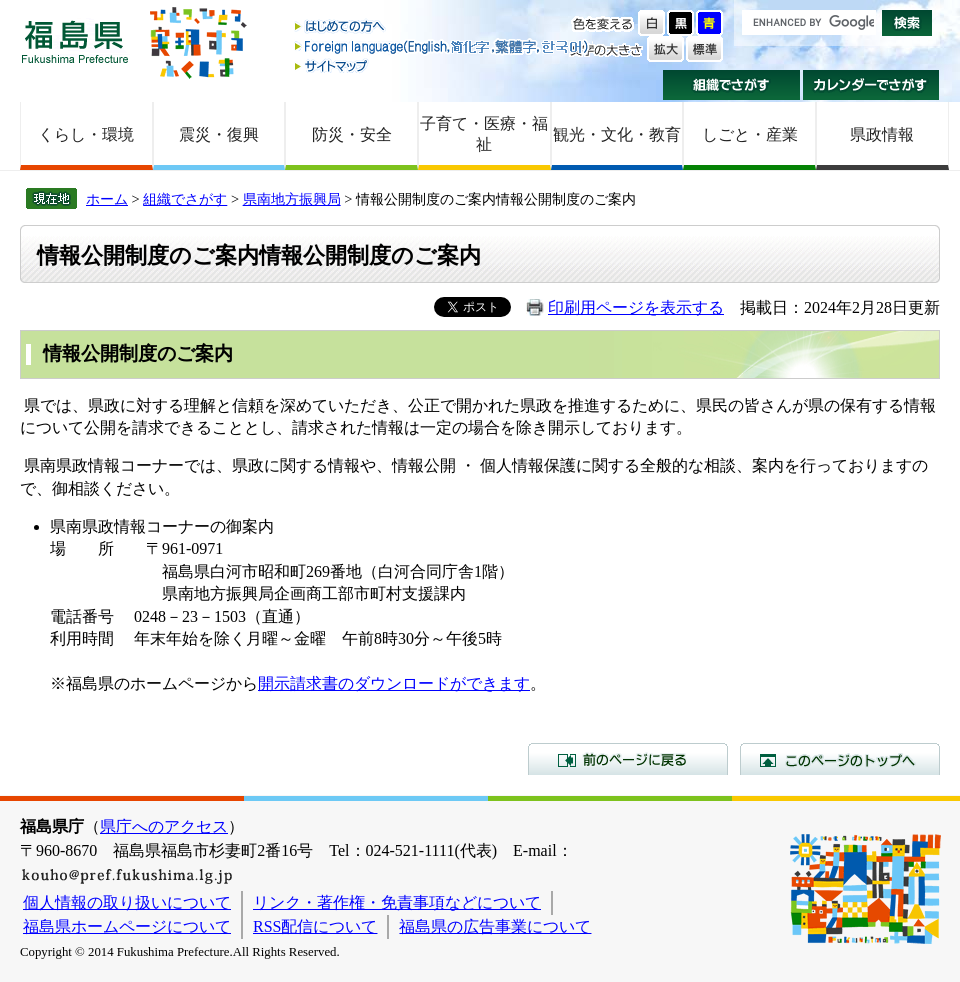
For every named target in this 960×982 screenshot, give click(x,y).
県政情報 (882, 134)
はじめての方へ (443, 27)
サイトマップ (443, 65)
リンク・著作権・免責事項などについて (397, 902)
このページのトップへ (840, 759)
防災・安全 (352, 134)
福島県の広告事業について (495, 926)
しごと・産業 (750, 134)
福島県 (75, 41)
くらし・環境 (86, 134)
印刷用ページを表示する (636, 307)
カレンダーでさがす (871, 85)
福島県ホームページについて (127, 926)
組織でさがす (731, 85)
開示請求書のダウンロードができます (394, 683)
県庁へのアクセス (164, 826)
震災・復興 (219, 134)
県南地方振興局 (292, 199)
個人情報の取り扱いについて (127, 902)
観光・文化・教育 (617, 134)
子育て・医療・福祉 (484, 134)
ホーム (107, 199)
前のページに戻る (628, 759)
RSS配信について (315, 926)
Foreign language (443, 46)
